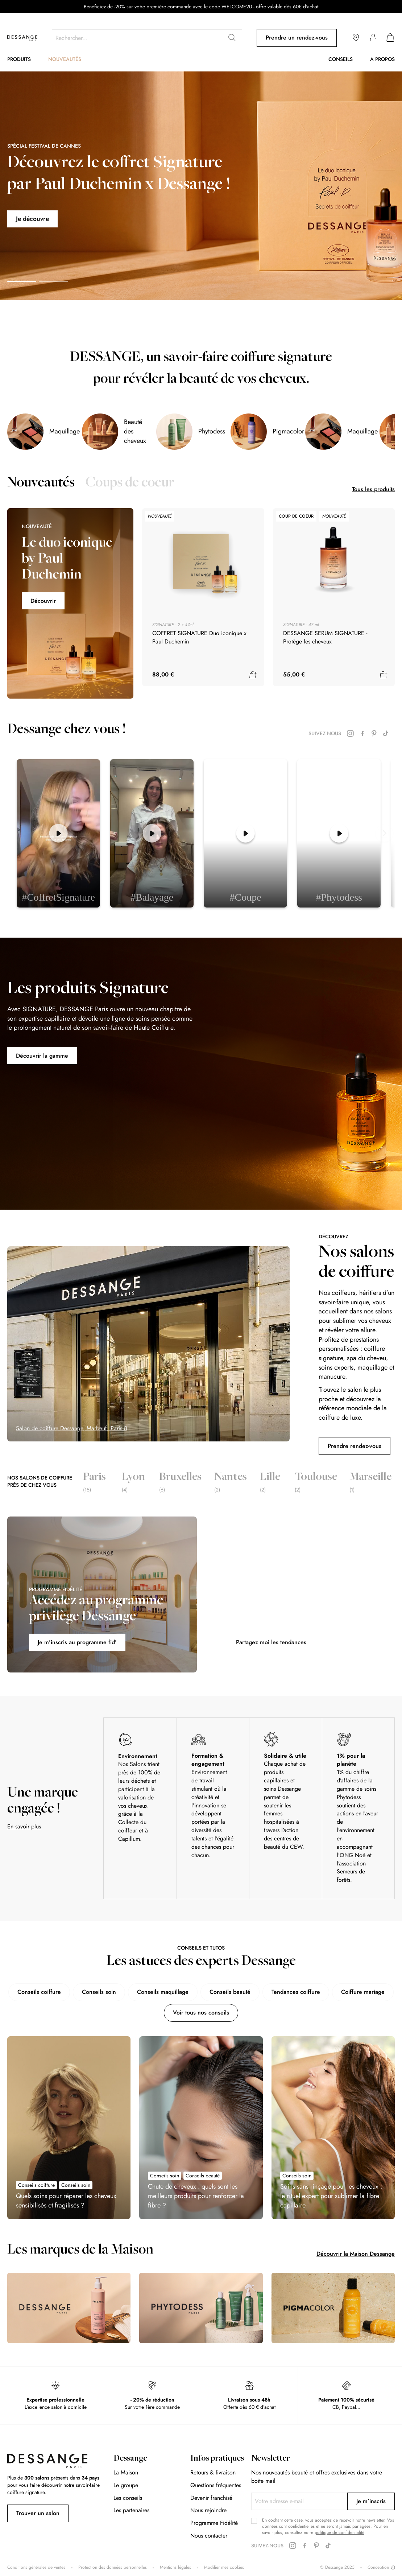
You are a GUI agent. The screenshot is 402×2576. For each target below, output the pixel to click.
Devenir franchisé (211, 2498)
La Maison (125, 2472)
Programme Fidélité (214, 2523)
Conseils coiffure (39, 1992)
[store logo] (22, 38)
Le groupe (125, 2485)
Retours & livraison (213, 2472)
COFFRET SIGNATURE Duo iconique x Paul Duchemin (199, 637)
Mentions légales (175, 2567)
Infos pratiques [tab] (217, 2458)
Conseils (340, 59)
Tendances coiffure (296, 1992)
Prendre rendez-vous (354, 1446)
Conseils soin (99, 1992)
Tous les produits (373, 489)
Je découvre (33, 218)
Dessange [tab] (130, 2458)
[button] (21, 281)
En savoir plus (24, 1826)
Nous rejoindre (208, 2510)
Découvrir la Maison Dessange (355, 2254)
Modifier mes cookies (224, 2567)
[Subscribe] (371, 2501)
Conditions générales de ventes (36, 2567)
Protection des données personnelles (112, 2567)
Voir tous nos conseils (201, 2012)
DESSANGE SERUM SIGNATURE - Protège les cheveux (325, 637)
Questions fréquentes (215, 2485)
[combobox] (147, 37)
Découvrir (43, 601)
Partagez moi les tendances (271, 1642)
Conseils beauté (230, 1992)
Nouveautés (64, 59)
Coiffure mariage (363, 1992)
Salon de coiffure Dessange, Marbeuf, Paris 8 (71, 1428)
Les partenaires (131, 2510)
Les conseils (127, 2498)
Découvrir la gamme (42, 1056)
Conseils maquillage (162, 1992)
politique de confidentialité (339, 2532)
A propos (382, 59)
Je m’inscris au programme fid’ (77, 1642)
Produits (19, 59)
